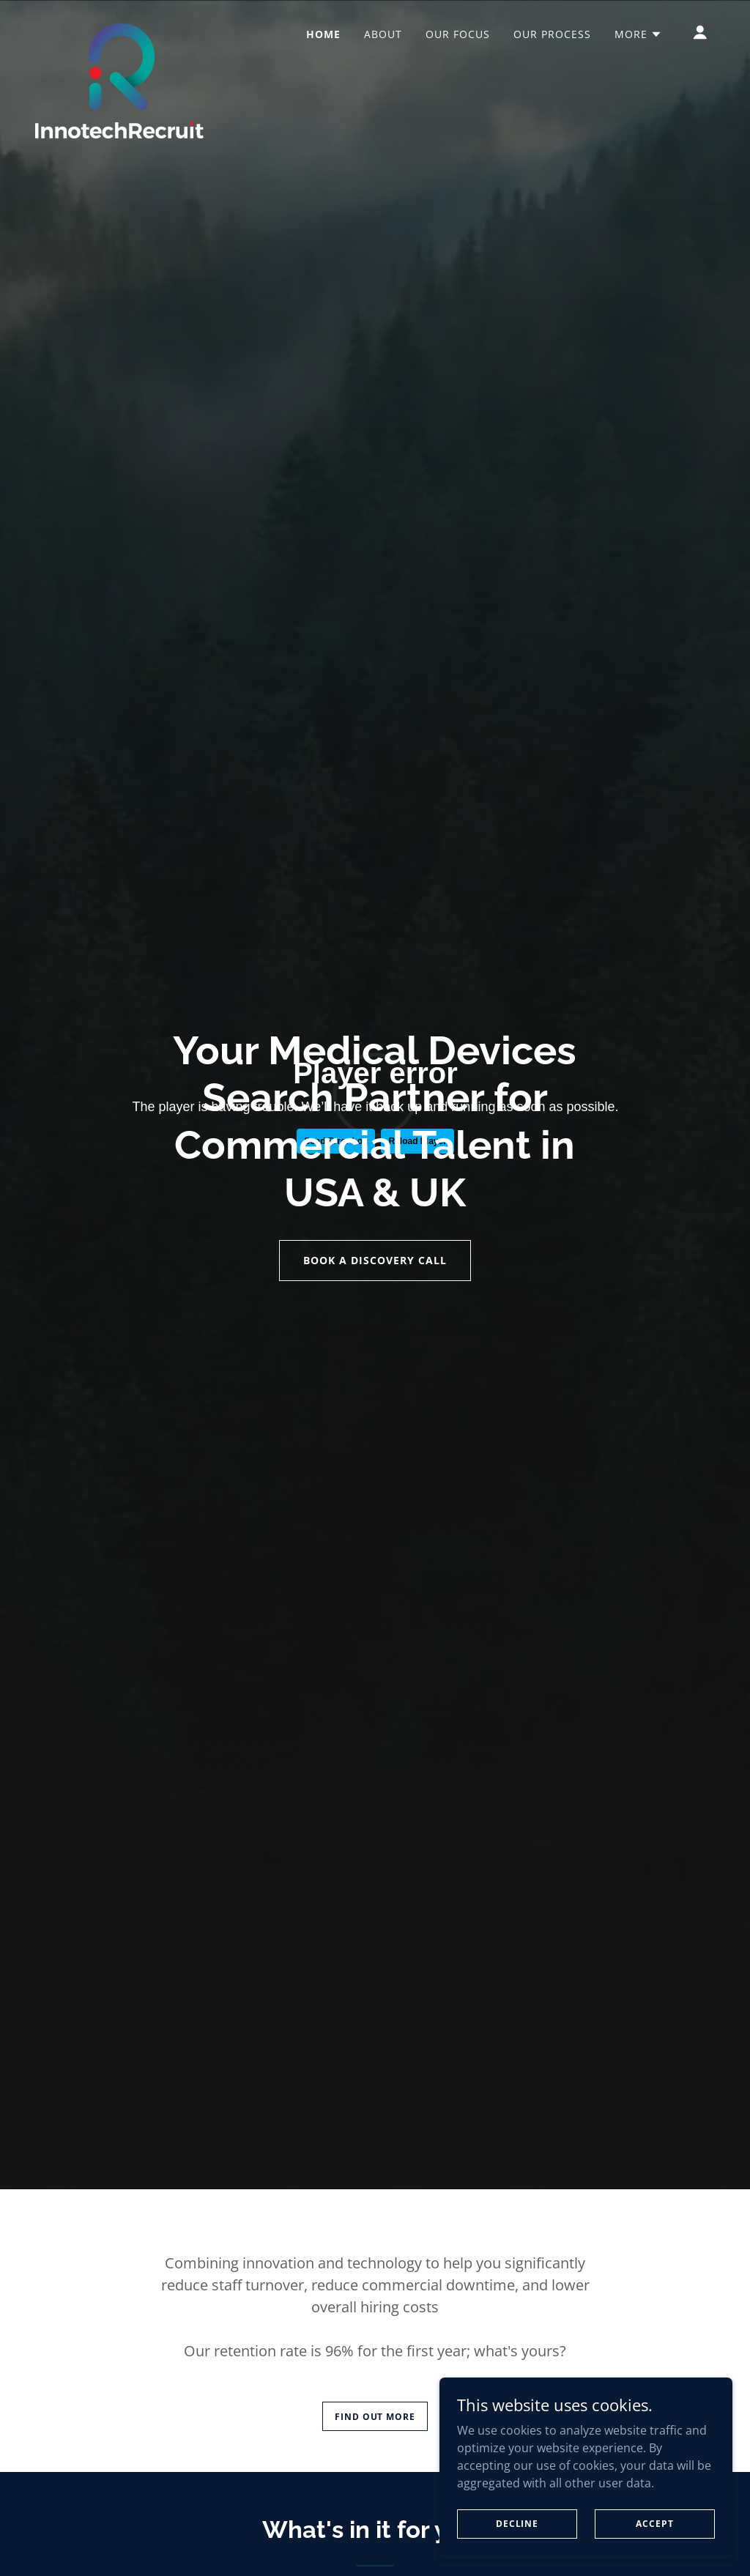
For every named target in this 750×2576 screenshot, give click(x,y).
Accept (654, 2523)
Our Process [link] (552, 34)
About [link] (383, 34)
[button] (638, 34)
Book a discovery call (375, 1260)
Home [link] (323, 34)
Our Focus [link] (458, 34)
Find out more (375, 2416)
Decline (517, 2523)
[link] (119, 29)
